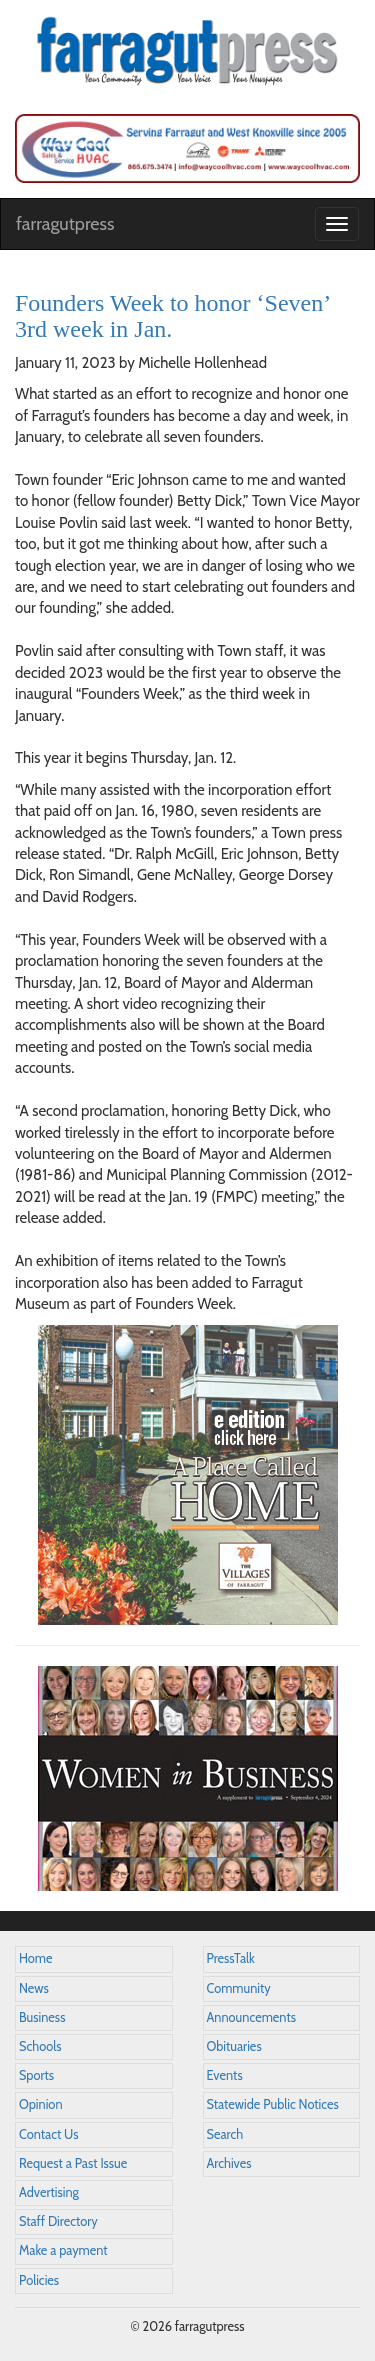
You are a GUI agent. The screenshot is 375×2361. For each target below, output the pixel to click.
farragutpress (65, 224)
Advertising (49, 2192)
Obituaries (234, 2046)
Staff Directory (58, 2221)
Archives (229, 2163)
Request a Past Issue (73, 2163)
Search (225, 2134)
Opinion (41, 2104)
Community (239, 1988)
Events (225, 2075)
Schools (40, 2046)
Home (36, 1958)
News (34, 1988)
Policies (39, 2280)
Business (42, 2017)
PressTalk (231, 1958)
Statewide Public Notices (273, 2104)
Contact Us (48, 2134)
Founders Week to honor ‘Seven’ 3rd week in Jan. (172, 316)
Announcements (251, 2017)
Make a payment (63, 2250)
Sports (36, 2075)
